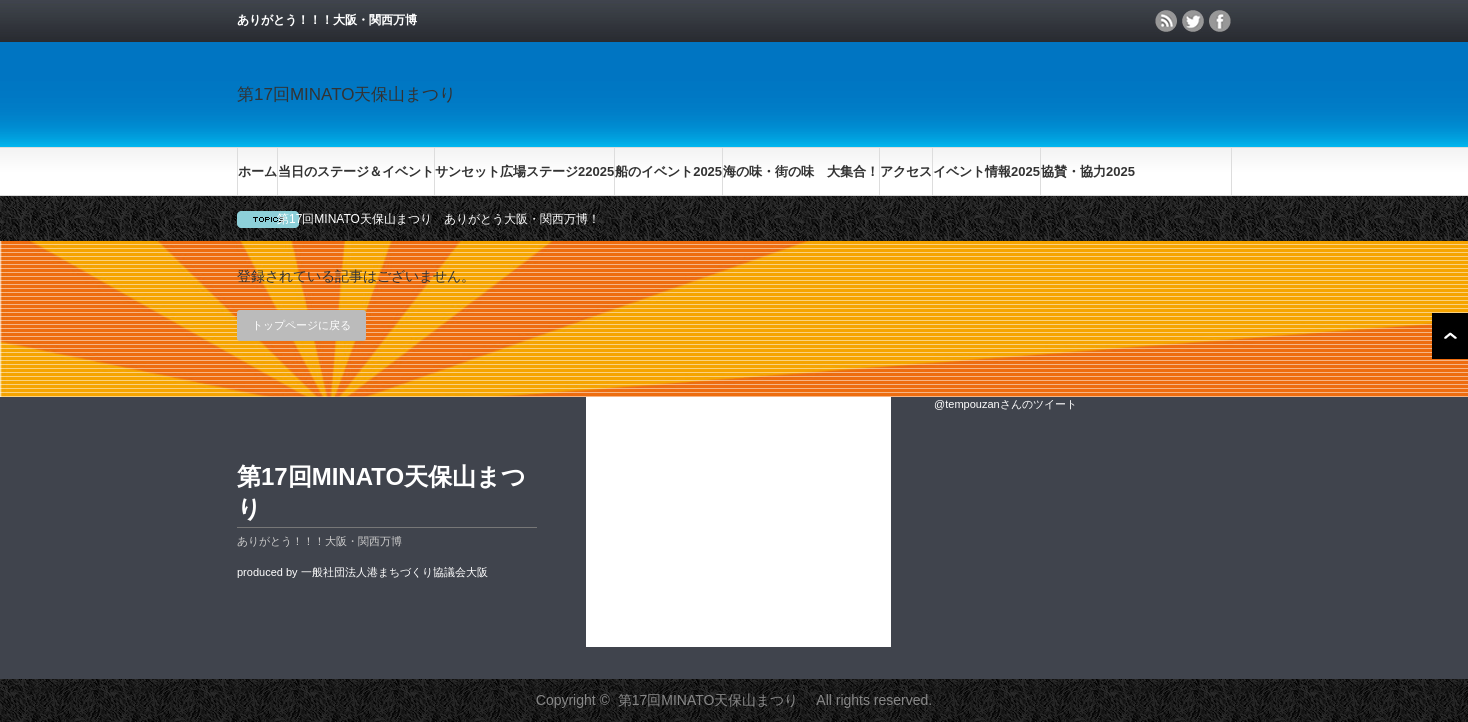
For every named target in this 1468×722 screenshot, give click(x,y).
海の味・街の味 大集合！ (801, 171)
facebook (1220, 21)
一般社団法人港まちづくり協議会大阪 (394, 572)
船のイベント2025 (668, 171)
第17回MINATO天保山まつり (355, 94)
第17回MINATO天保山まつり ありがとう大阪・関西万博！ (438, 219)
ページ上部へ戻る (1450, 336)
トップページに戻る (301, 325)
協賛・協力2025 (1088, 171)
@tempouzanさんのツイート (1005, 404)
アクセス (906, 171)
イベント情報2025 (986, 171)
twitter (1193, 21)
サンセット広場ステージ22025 (524, 171)
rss (1166, 21)
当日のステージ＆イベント (356, 171)
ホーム (257, 171)
